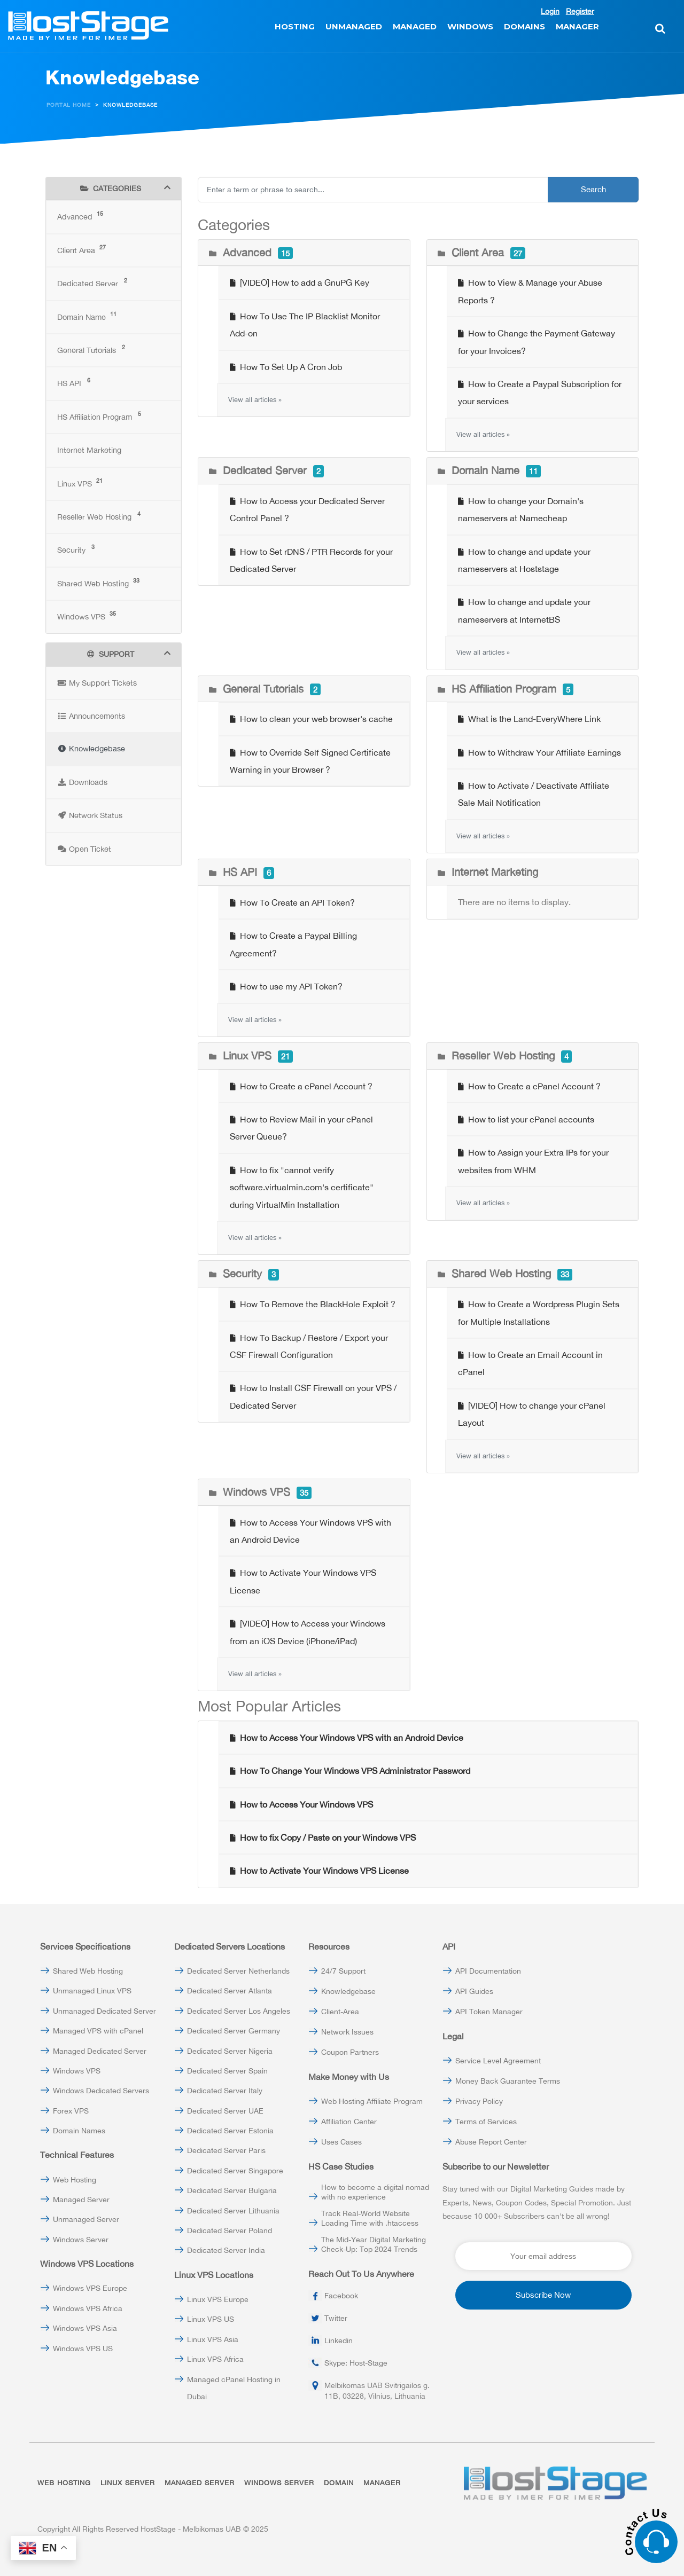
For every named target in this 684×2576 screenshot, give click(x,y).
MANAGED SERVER (200, 2483)
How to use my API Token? (286, 986)
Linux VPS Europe (217, 2299)
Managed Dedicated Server (99, 2051)
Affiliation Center (349, 2121)
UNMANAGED (353, 26)
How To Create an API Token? (292, 902)
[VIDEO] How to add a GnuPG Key (299, 282)
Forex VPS (71, 2111)
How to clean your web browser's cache (311, 719)
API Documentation (488, 1971)
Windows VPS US (83, 2348)
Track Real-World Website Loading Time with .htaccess (369, 2218)
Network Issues (347, 2032)
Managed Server (81, 2199)
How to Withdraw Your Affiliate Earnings (539, 752)
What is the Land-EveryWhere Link (529, 719)
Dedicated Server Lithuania (233, 2210)
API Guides (474, 1991)
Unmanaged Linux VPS (92, 1990)
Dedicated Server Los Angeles (238, 2011)
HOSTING (295, 26)
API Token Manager (489, 2011)
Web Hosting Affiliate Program (372, 2101)
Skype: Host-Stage (355, 2363)
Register (580, 11)
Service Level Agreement (498, 2060)
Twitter (335, 2318)
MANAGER (577, 26)
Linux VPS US (210, 2319)
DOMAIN (339, 2483)
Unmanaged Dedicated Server (104, 2011)
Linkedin (338, 2340)
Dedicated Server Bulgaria (232, 2190)
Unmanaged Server (86, 2219)
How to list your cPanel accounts (526, 1119)
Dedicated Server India (226, 2250)
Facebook (341, 2295)
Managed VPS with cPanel (98, 2031)
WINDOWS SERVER (279, 2483)
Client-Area (340, 2011)
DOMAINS (524, 26)
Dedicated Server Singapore (235, 2170)
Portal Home (68, 105)
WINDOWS (470, 26)
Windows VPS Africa (87, 2308)
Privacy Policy (479, 2101)
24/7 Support (343, 1971)
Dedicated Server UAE (225, 2111)
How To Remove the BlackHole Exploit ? (312, 1304)
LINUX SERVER (127, 2483)
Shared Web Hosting (88, 1971)
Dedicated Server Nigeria (230, 2051)
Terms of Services (486, 2121)
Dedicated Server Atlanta (229, 1990)
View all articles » (255, 400)
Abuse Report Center (491, 2142)
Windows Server (80, 2239)
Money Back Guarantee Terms (507, 2081)
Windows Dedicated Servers (101, 2090)
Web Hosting (74, 2180)
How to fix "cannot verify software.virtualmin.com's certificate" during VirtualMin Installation (302, 1187)
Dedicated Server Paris (226, 2150)
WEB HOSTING (64, 2483)
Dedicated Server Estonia (230, 2130)
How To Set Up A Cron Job (286, 367)
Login (550, 11)
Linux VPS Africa (215, 2359)
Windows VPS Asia (85, 2328)
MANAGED (415, 26)
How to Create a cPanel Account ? (301, 1086)
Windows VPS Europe (90, 2288)
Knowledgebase (348, 1991)
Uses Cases (341, 2142)
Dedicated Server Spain (227, 2071)
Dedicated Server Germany (233, 2031)
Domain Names (79, 2130)
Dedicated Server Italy (224, 2090)
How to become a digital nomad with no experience (375, 2192)
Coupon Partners (350, 2052)
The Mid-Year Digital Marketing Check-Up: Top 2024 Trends (373, 2244)
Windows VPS (76, 2071)
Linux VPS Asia (212, 2339)
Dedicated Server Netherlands (238, 1971)
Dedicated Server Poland (229, 2230)
